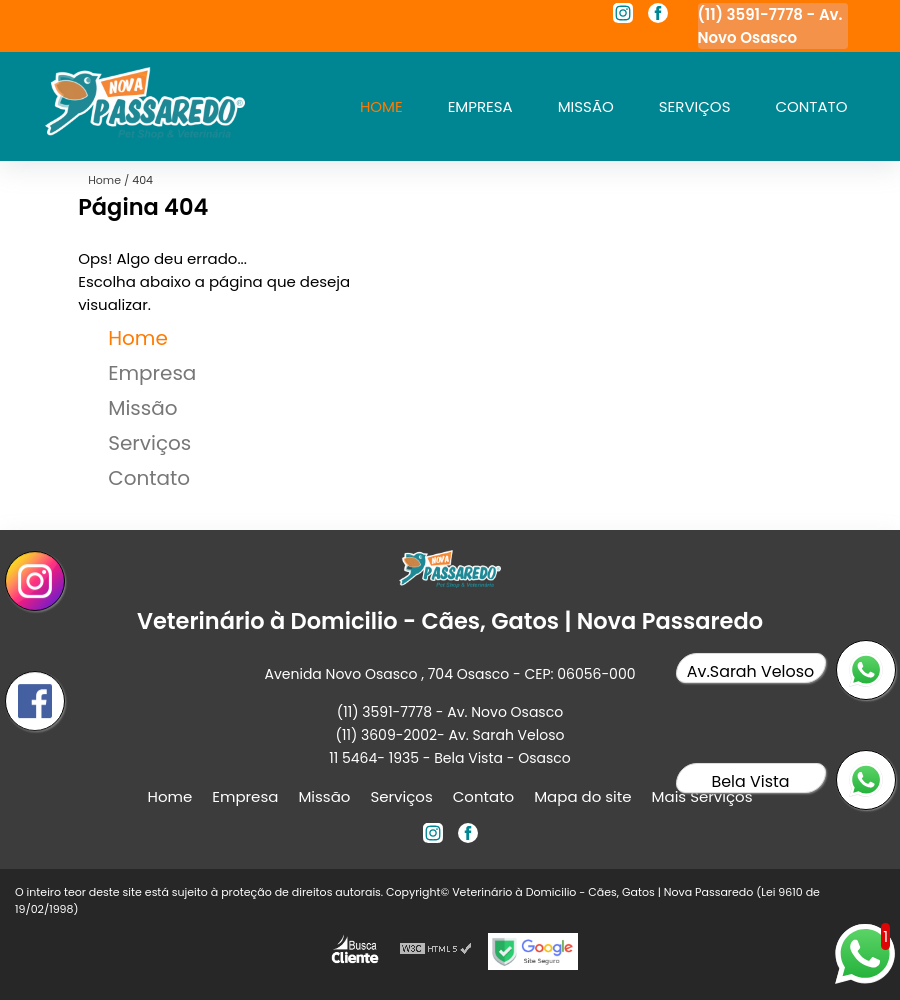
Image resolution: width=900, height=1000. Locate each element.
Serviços (695, 106)
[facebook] (658, 16)
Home (381, 106)
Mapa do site (582, 796)
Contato (811, 106)
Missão (586, 106)
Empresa (480, 106)
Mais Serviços (702, 796)
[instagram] (623, 16)
